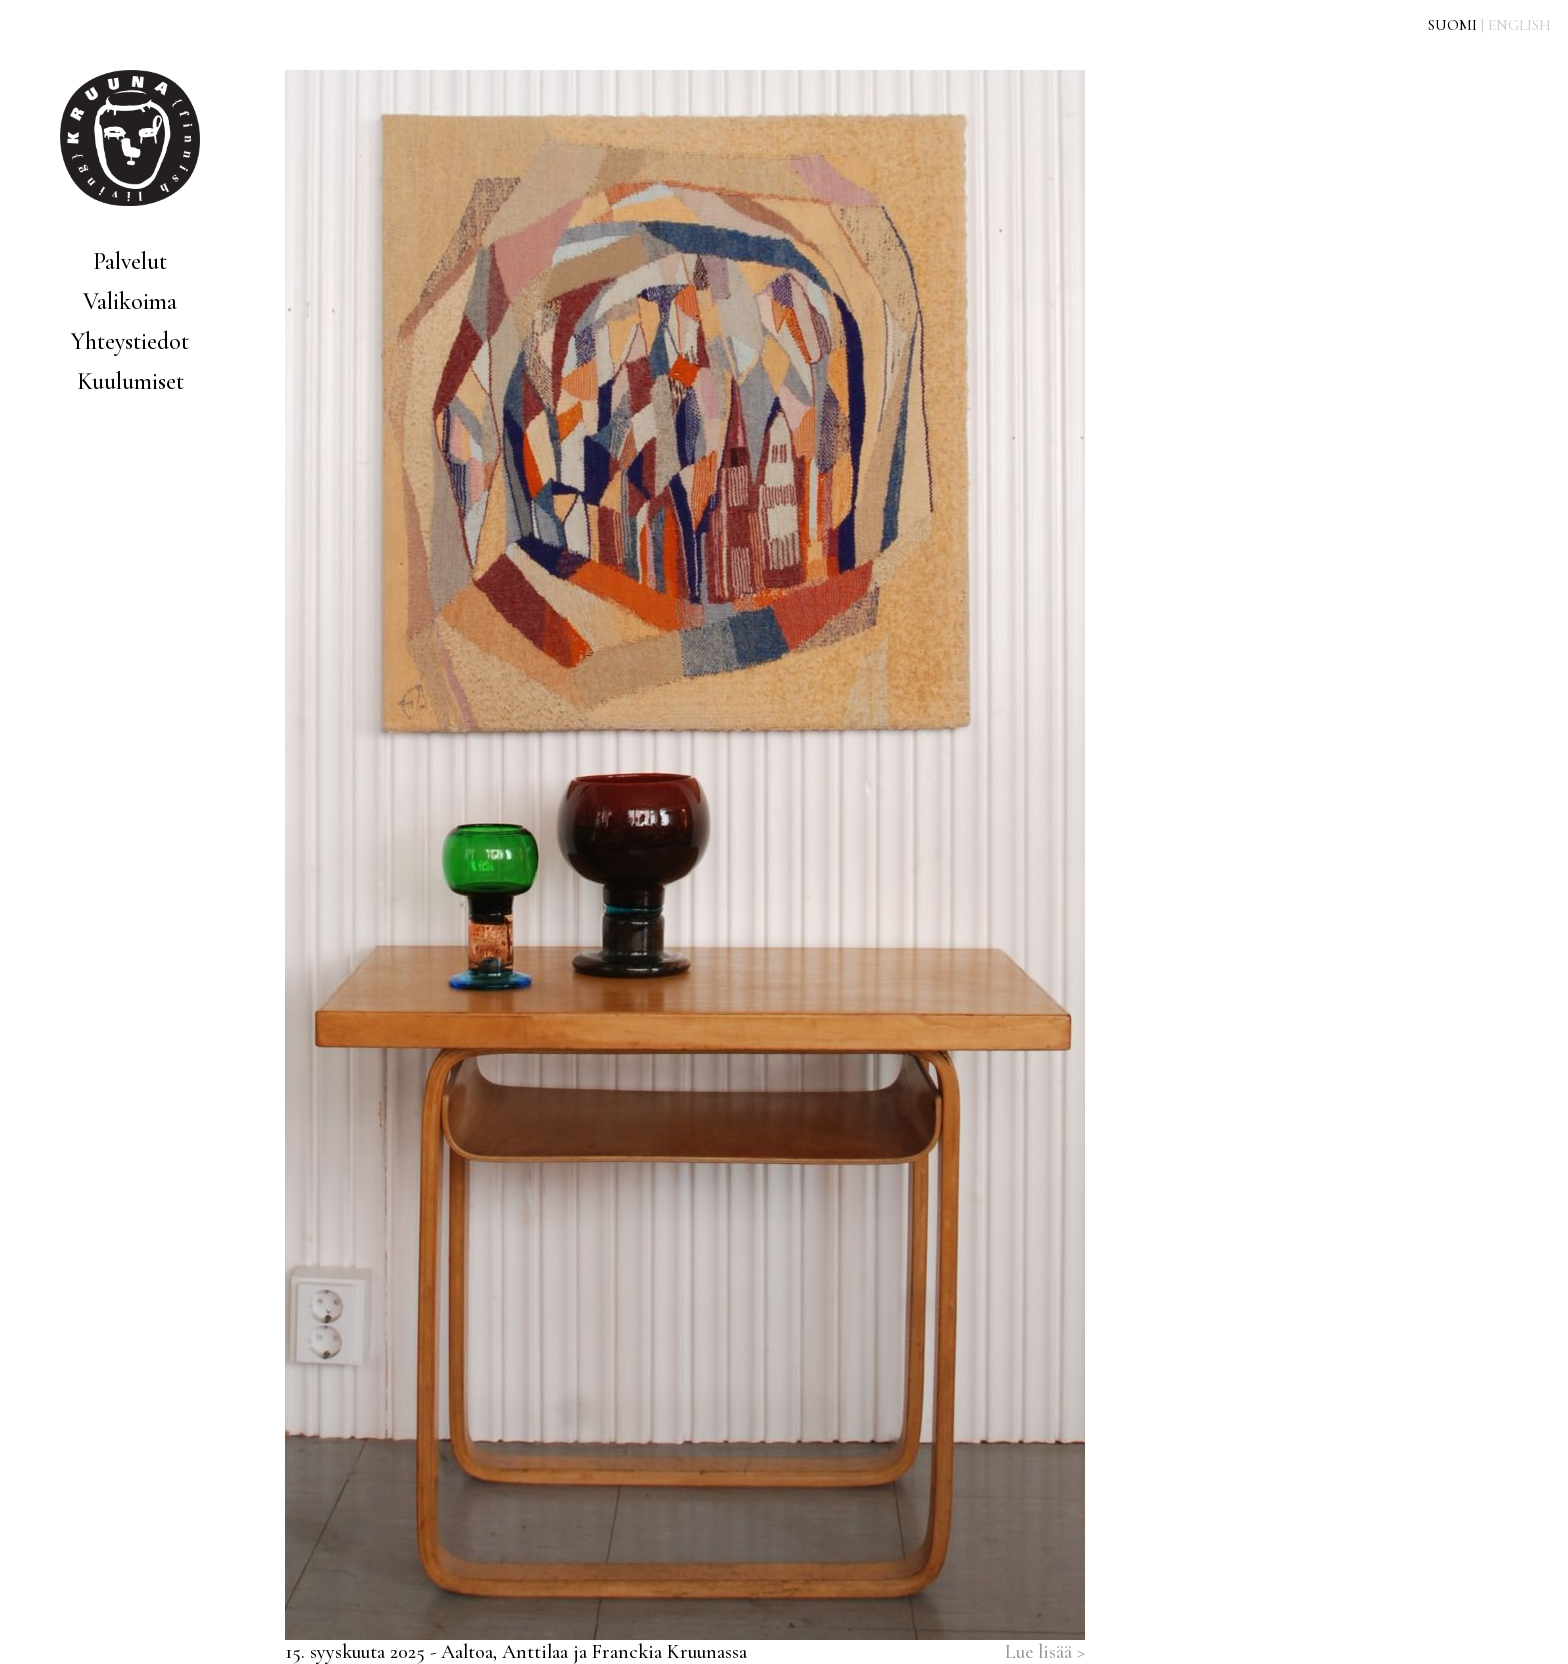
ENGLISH (1519, 25)
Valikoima (130, 301)
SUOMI (1452, 25)
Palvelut (130, 261)
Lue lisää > (1045, 1652)
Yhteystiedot (130, 341)
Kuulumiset (130, 381)
